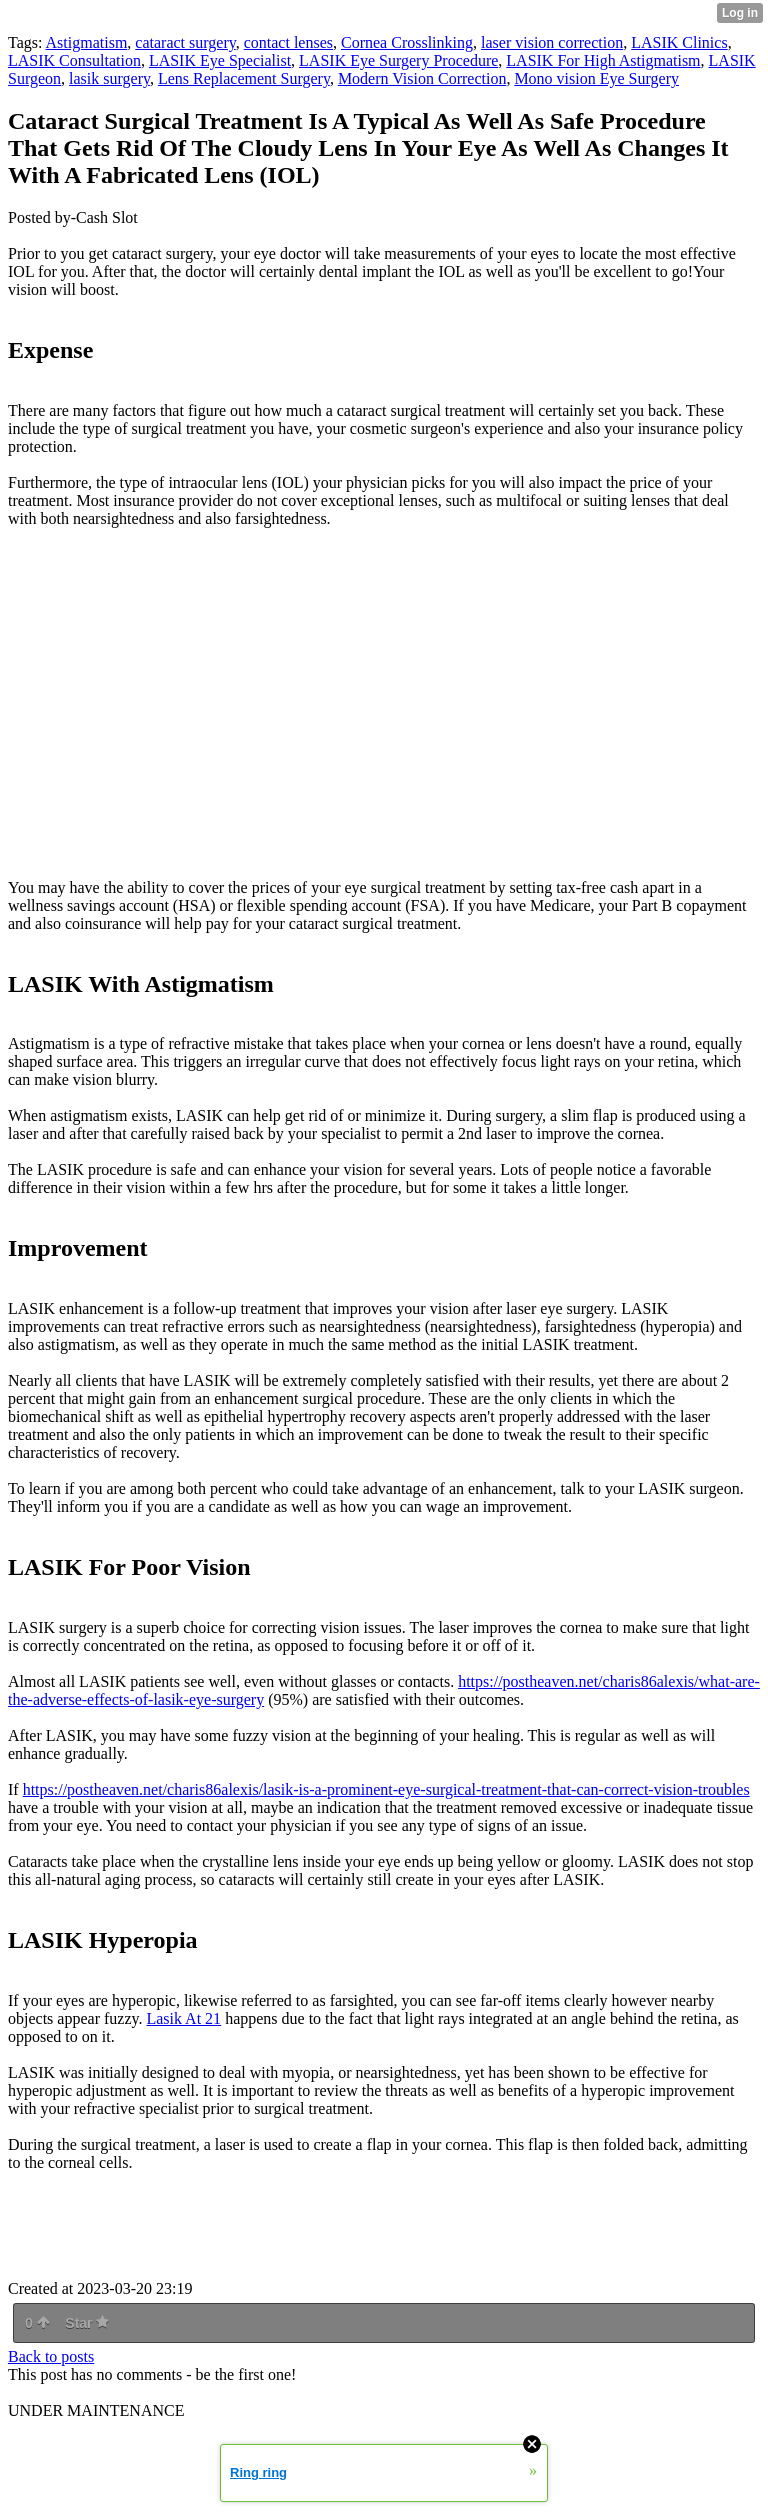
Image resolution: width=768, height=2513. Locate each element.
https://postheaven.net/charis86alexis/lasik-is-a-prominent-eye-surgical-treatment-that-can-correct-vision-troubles (386, 1789)
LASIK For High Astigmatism (603, 60)
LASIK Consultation (74, 60)
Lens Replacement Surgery (244, 78)
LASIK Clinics (679, 42)
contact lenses (288, 42)
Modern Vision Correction (422, 78)
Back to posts (51, 2356)
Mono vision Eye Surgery (596, 78)
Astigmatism (87, 42)
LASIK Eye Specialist (220, 60)
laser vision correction (552, 42)
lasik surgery (109, 78)
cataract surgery (185, 42)
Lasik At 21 (183, 2018)
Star (87, 2323)
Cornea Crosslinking (407, 42)
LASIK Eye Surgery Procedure (398, 60)
